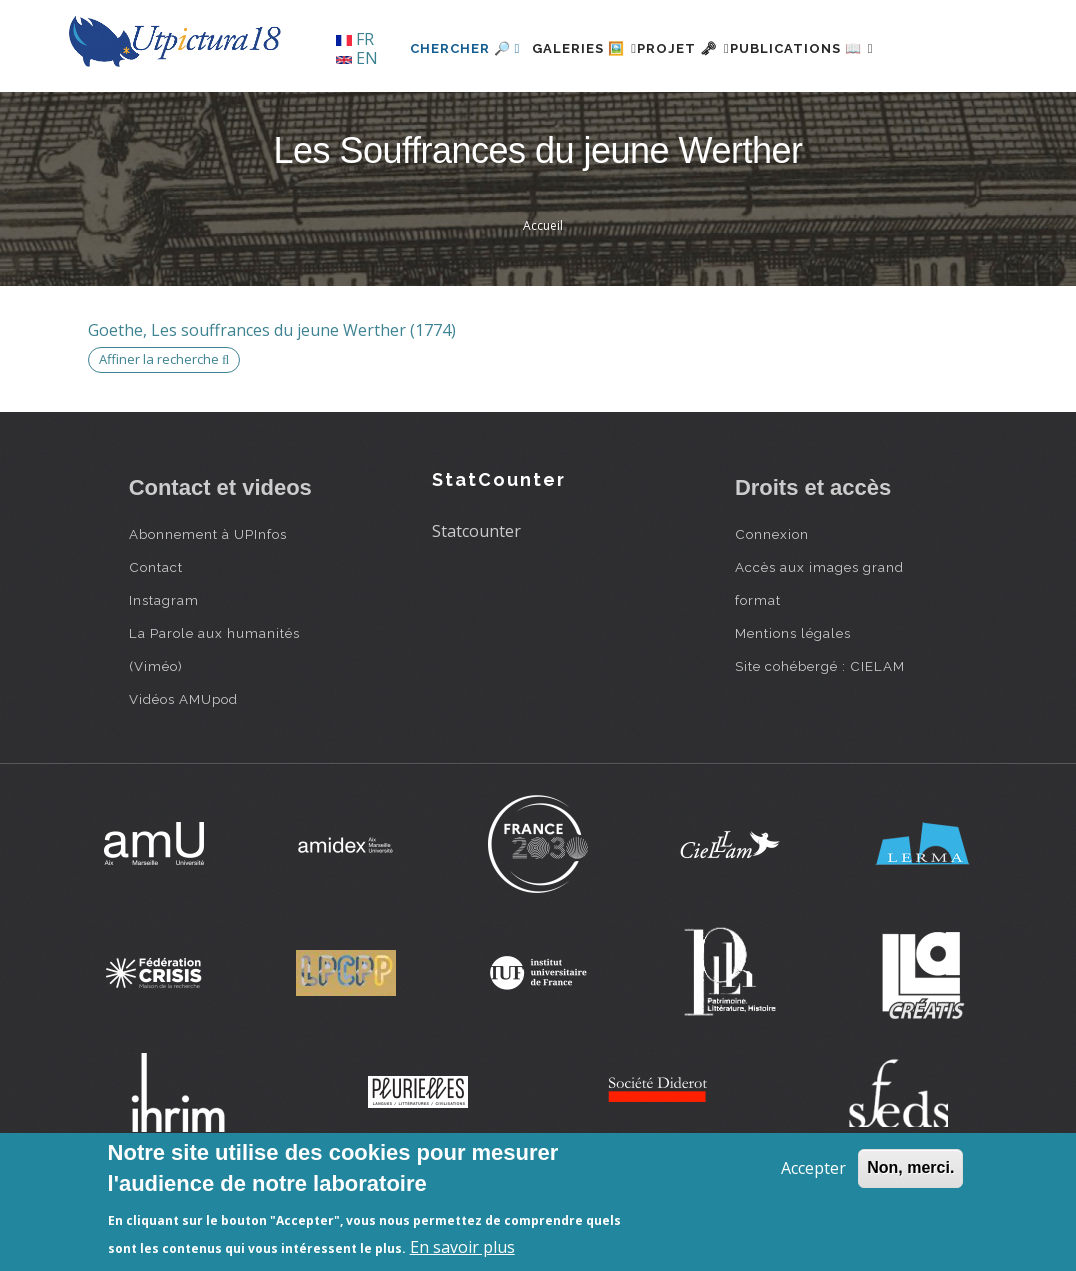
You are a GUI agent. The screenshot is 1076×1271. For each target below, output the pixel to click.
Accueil (543, 294)
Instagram (164, 668)
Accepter (813, 1168)
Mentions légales (793, 701)
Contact (156, 635)
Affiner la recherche (164, 428)
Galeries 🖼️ (534, 116)
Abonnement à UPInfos (208, 602)
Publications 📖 (800, 116)
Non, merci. (910, 1167)
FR (355, 39)
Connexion (772, 602)
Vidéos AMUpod (183, 767)
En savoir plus (462, 1247)
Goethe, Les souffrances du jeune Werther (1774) (272, 398)
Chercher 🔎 (403, 116)
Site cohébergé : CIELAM (820, 734)
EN (357, 58)
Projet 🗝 (657, 116)
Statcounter (476, 600)
